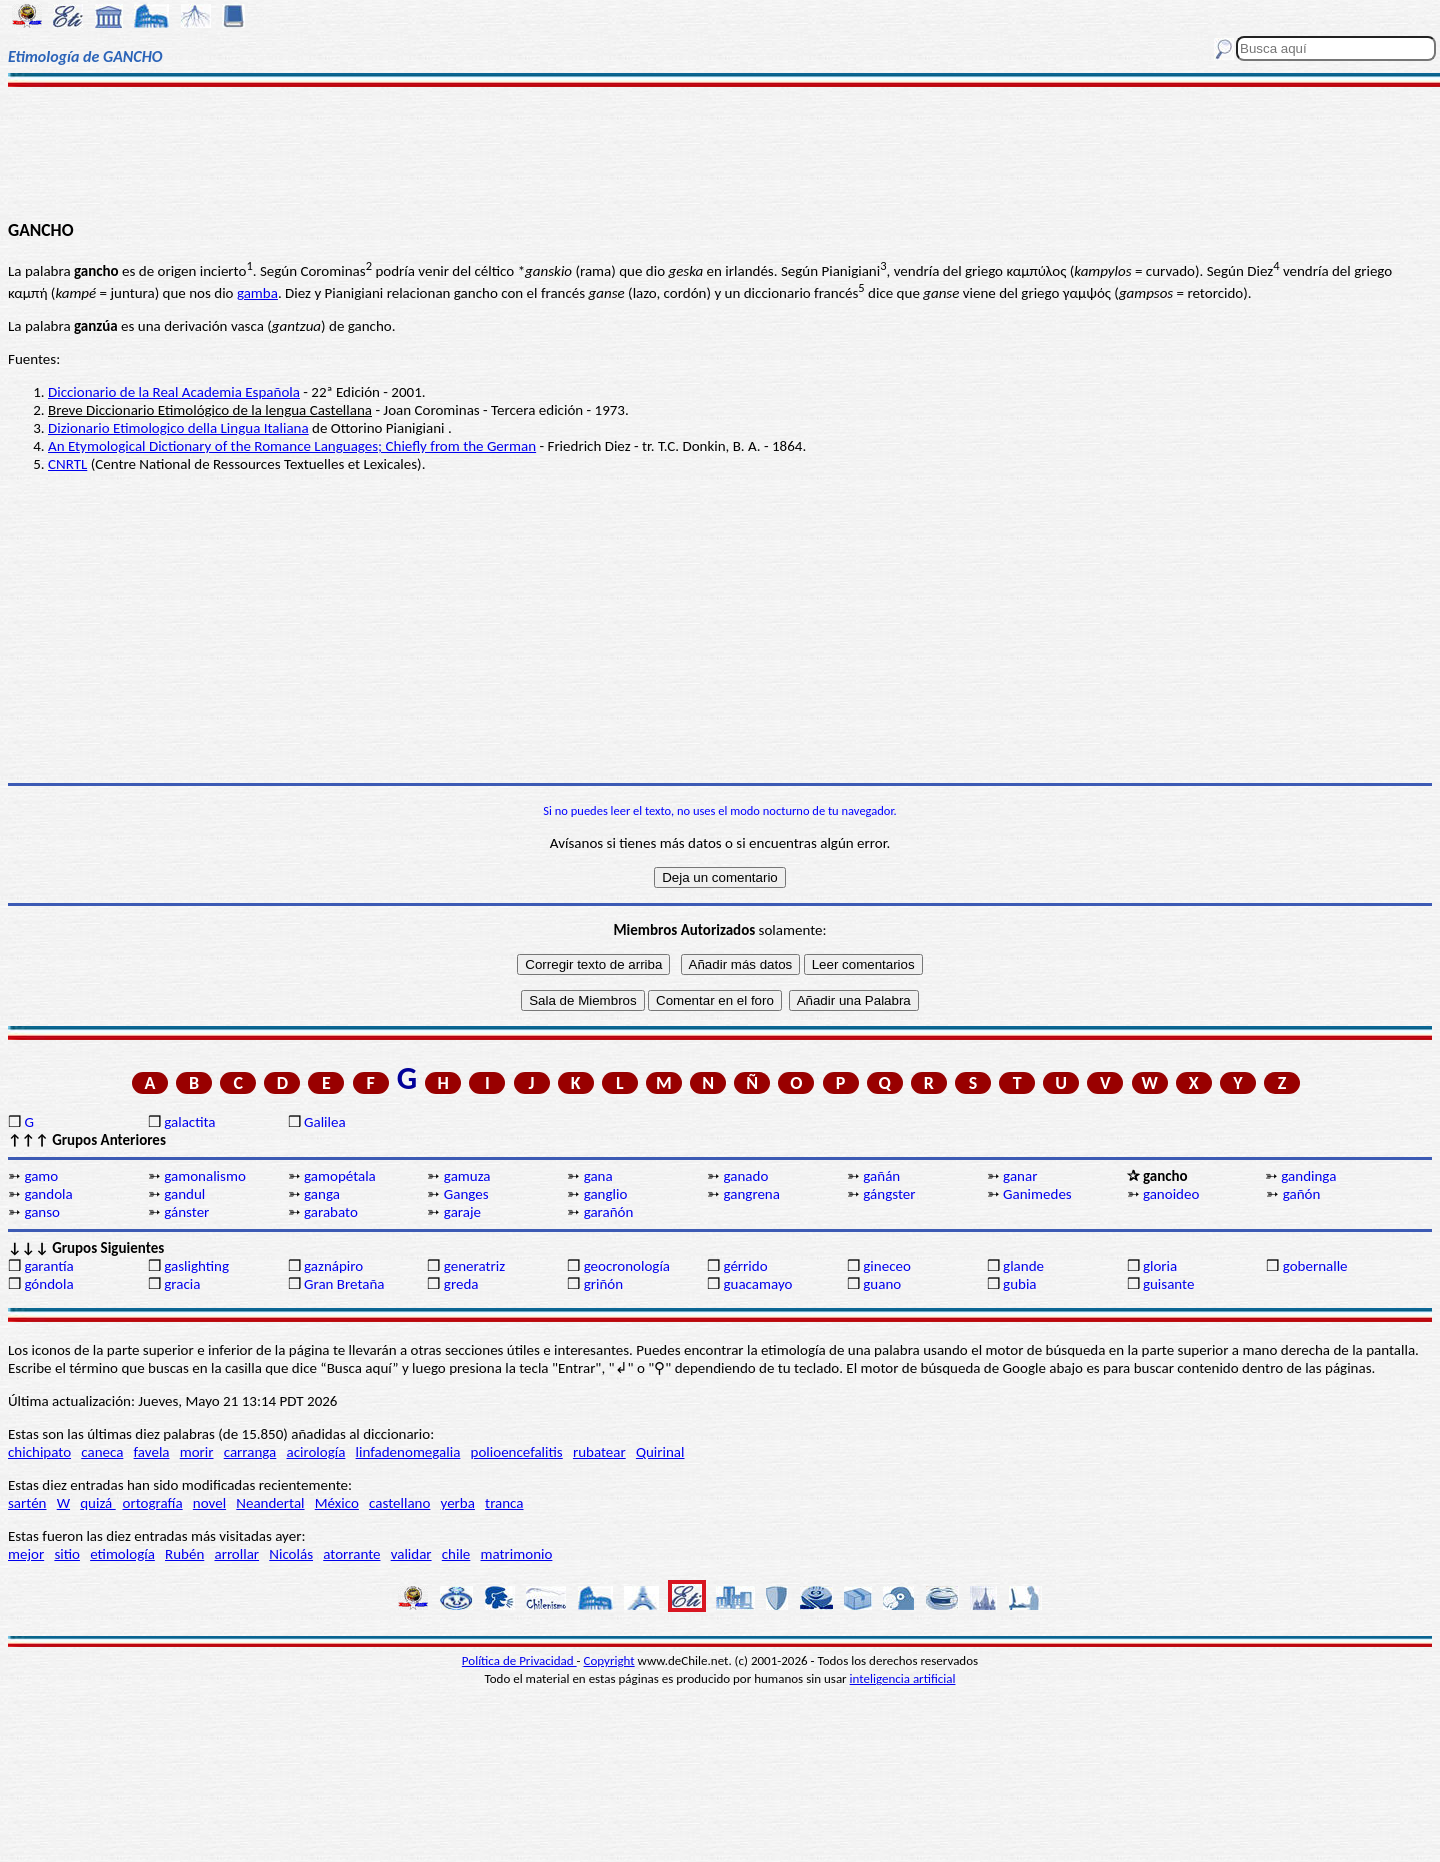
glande (1023, 1266)
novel (209, 1503)
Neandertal (270, 1503)
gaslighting (196, 1266)
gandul (184, 1194)
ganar (1020, 1176)
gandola (48, 1194)
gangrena (751, 1194)
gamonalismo (205, 1176)
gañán (881, 1176)
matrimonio (517, 1554)
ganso (42, 1212)
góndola (48, 1284)
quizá (97, 1503)
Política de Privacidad (519, 1660)
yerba (458, 1503)
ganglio (606, 1194)
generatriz (474, 1266)
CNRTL (67, 464)
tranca (504, 1503)
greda (461, 1284)
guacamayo (757, 1284)
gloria (1160, 1266)
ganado (745, 1176)
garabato (331, 1212)
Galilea (325, 1122)
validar (411, 1554)
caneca (102, 1452)
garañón (609, 1212)
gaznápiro (333, 1266)
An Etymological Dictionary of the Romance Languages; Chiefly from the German (292, 446)
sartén (27, 1503)
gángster (889, 1194)
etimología (122, 1554)
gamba (257, 293)
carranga (250, 1452)
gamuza (467, 1176)
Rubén (184, 1554)
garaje (462, 1212)
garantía (48, 1266)
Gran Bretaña (344, 1284)
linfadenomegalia (408, 1452)
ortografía (153, 1503)
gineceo (887, 1266)
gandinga (1308, 1176)
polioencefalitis (517, 1452)
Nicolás (291, 1554)
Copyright (609, 1660)
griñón (603, 1284)
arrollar (236, 1554)
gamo (41, 1176)
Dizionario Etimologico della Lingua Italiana (178, 428)
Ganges (466, 1194)
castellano (399, 1503)
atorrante (351, 1554)
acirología (315, 1452)
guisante (1169, 1284)
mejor (26, 1554)
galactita (189, 1122)
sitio (67, 1554)
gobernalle (1315, 1266)
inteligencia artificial (903, 1678)
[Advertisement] (720, 152)
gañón (1302, 1194)
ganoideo (1171, 1194)
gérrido (745, 1266)
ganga (322, 1194)
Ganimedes (1037, 1194)
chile (456, 1554)
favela (152, 1452)
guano (882, 1284)
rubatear (599, 1452)
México (337, 1503)
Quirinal (660, 1452)
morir (197, 1452)
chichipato (39, 1452)
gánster (186, 1212)
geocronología (627, 1266)
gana (598, 1176)
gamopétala (340, 1176)
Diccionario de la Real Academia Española (174, 392)
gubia (1019, 1284)
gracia (182, 1284)
